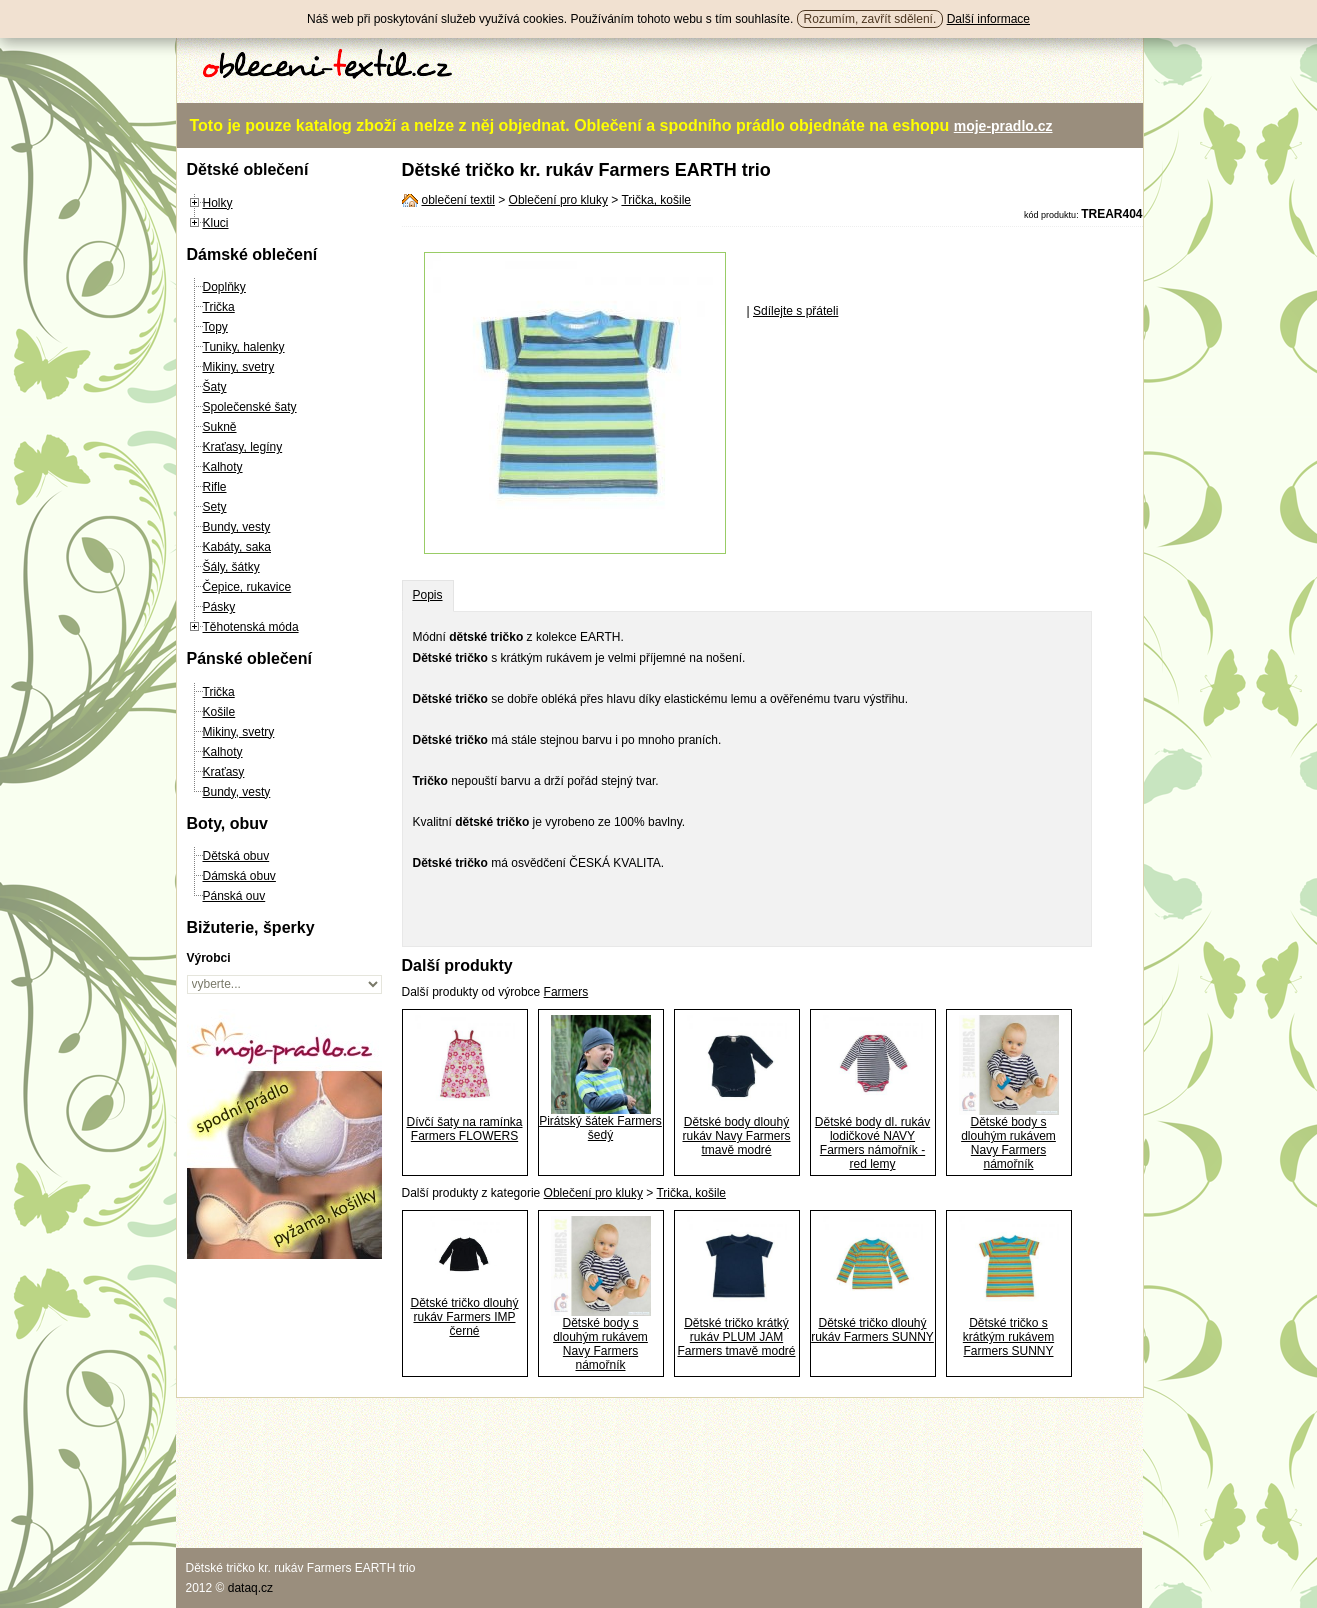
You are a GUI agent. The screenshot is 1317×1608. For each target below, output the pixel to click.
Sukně (220, 427)
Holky (218, 203)
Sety (215, 507)
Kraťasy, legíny (243, 447)
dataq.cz (250, 1588)
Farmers (566, 992)
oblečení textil (458, 200)
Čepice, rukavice (247, 587)
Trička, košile (656, 200)
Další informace (988, 19)
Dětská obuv (236, 856)
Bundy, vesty (237, 527)
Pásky (219, 607)
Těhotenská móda (251, 627)
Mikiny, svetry (239, 367)
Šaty (215, 387)
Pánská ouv (234, 896)
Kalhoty (223, 467)
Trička (219, 307)
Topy (215, 327)
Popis (428, 595)
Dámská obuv (239, 876)
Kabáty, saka (237, 547)
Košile (219, 712)
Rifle (215, 487)
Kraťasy (224, 772)
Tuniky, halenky (244, 347)
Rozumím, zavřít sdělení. (870, 19)
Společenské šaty (250, 407)
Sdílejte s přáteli (795, 311)
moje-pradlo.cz (1003, 126)
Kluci (216, 223)
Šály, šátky (231, 567)
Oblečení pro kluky (558, 200)
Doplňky (224, 287)
